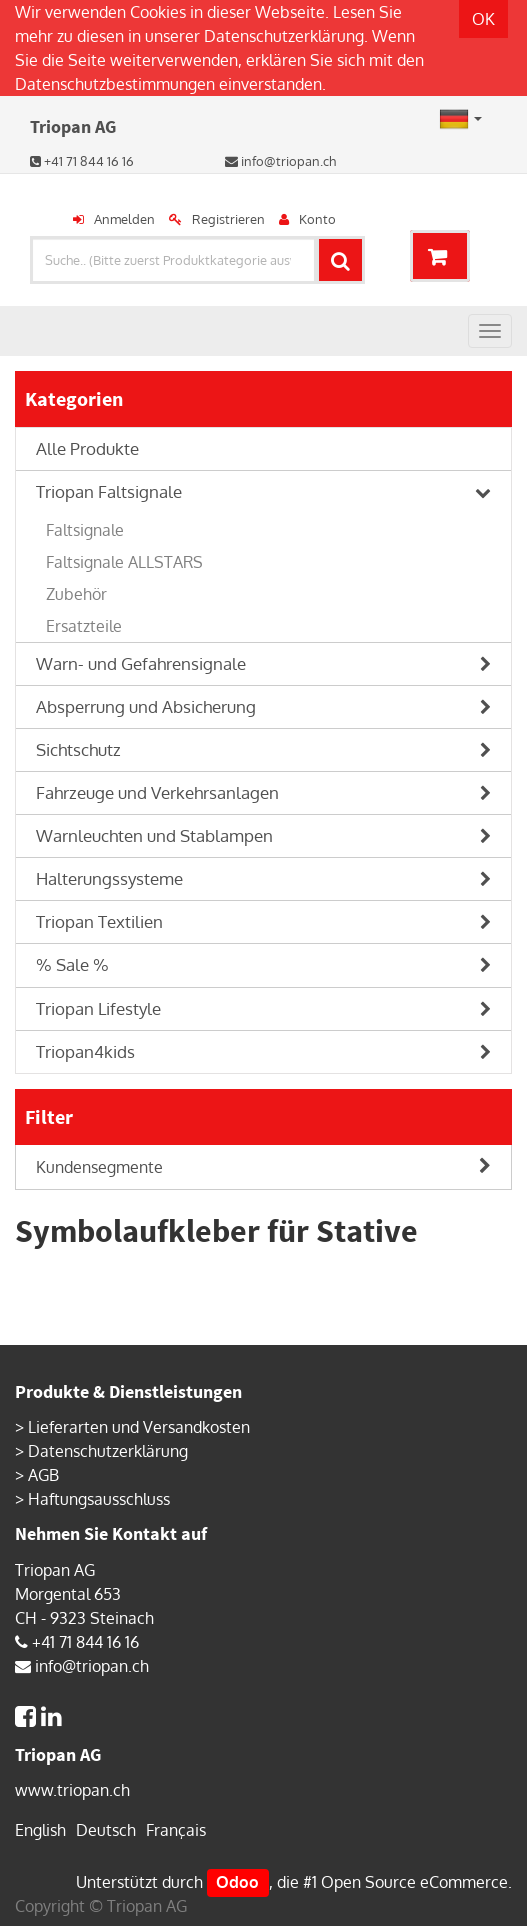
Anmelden (124, 219)
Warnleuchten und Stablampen (154, 835)
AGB (43, 1475)
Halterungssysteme (109, 878)
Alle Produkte (87, 448)
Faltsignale (85, 530)
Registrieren (228, 219)
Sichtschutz (78, 749)
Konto (317, 219)
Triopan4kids (85, 1051)
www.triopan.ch (72, 1790)
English (40, 1830)
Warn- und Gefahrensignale (141, 663)
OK (483, 19)
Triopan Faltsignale (109, 491)
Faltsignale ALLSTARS (124, 562)
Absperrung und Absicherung (146, 706)
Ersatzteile (84, 626)
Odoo (237, 1882)
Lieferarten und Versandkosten (139, 1427)
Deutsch (106, 1830)
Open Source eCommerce (414, 1882)
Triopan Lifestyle (98, 1008)
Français (176, 1830)
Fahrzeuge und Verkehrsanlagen (157, 792)
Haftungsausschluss (99, 1499)
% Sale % (72, 964)
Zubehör (76, 594)
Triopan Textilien (99, 921)
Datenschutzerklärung (284, 36)
